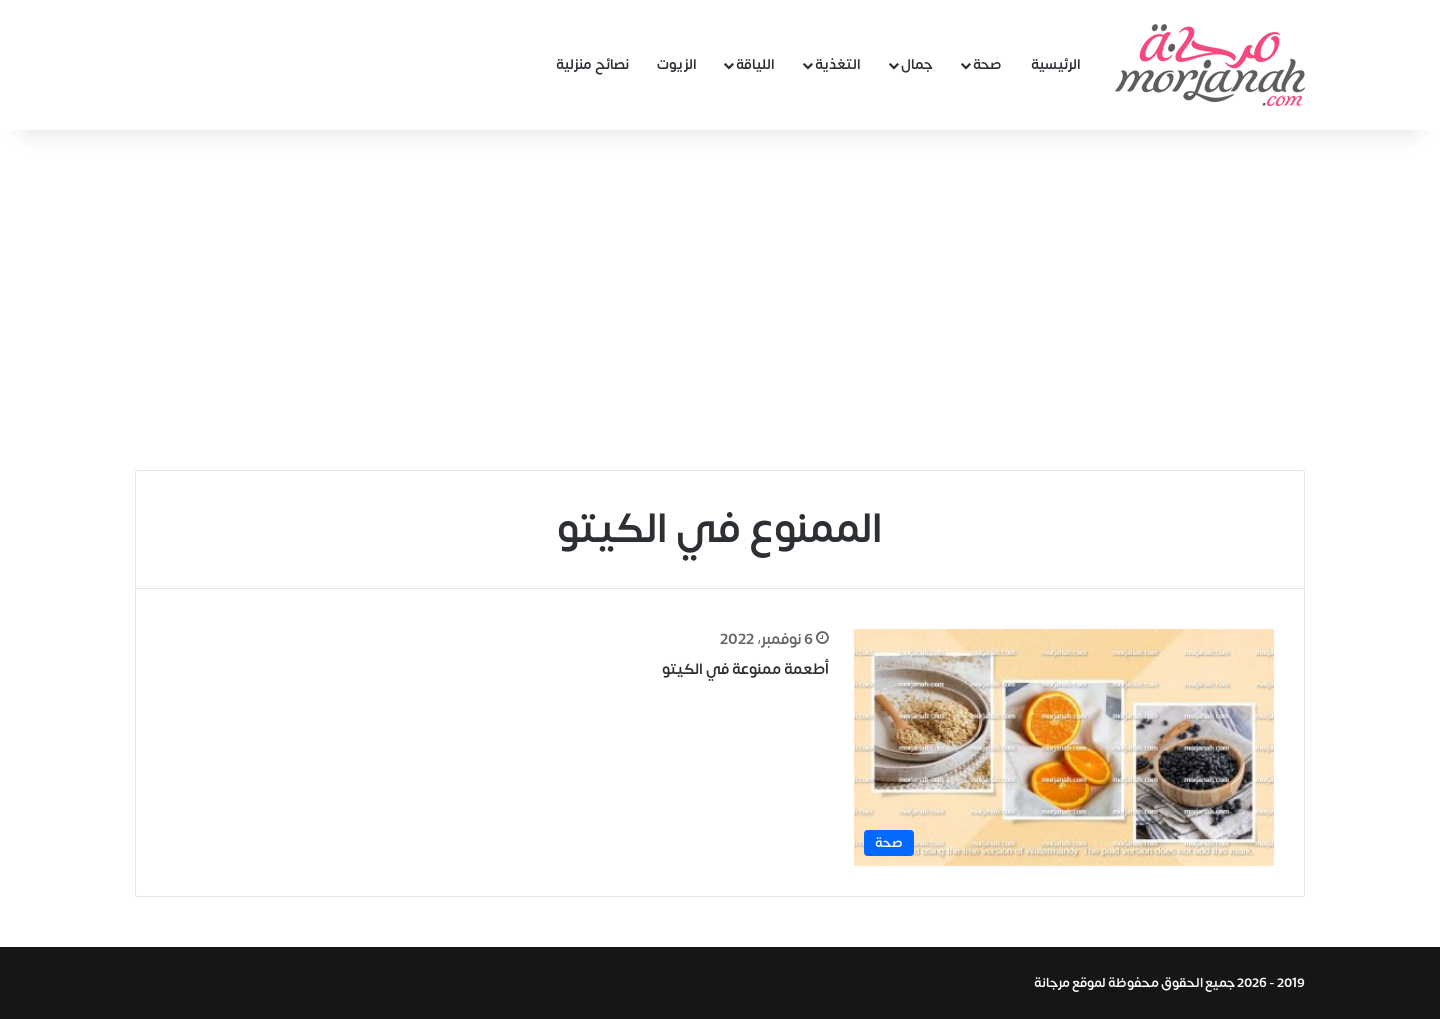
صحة (987, 64)
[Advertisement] (720, 300)
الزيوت (677, 64)
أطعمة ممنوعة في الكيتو (745, 669)
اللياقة (755, 64)
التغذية (838, 64)
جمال (917, 64)
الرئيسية (1056, 64)
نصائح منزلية (592, 64)
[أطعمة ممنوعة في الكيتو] (1064, 747)
